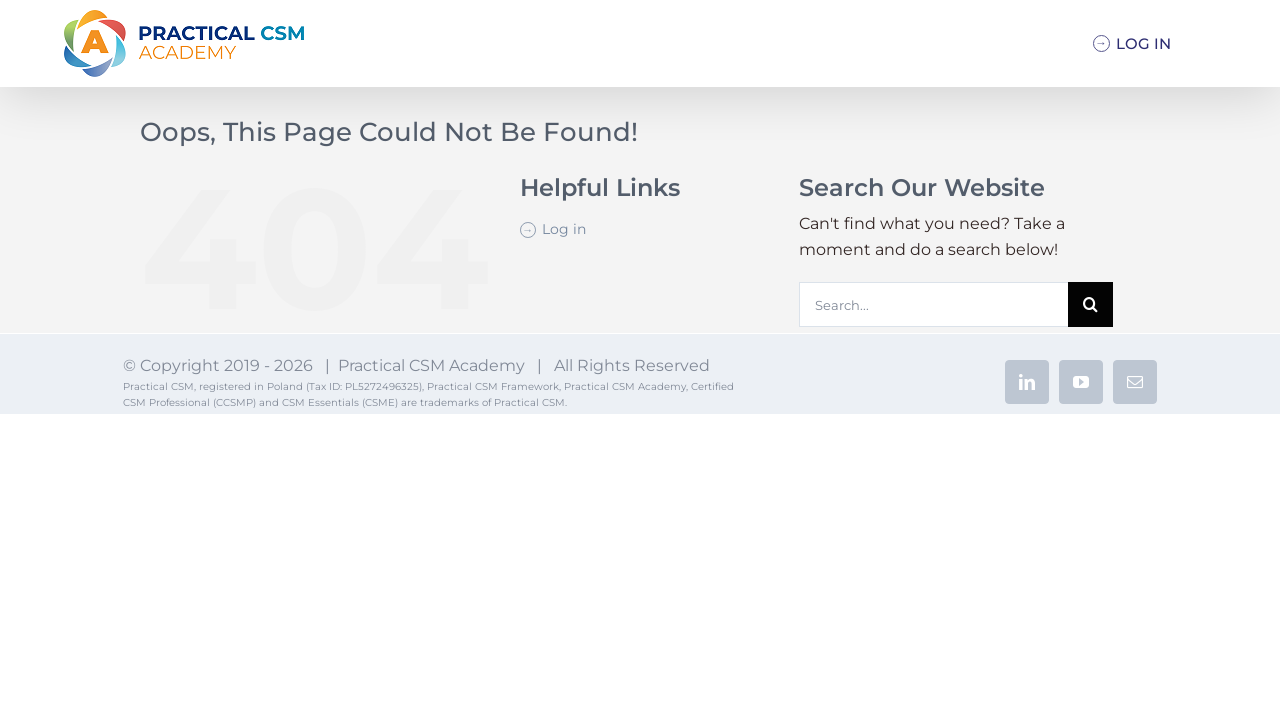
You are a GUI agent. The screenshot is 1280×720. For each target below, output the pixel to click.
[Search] (1090, 304)
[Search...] (933, 304)
